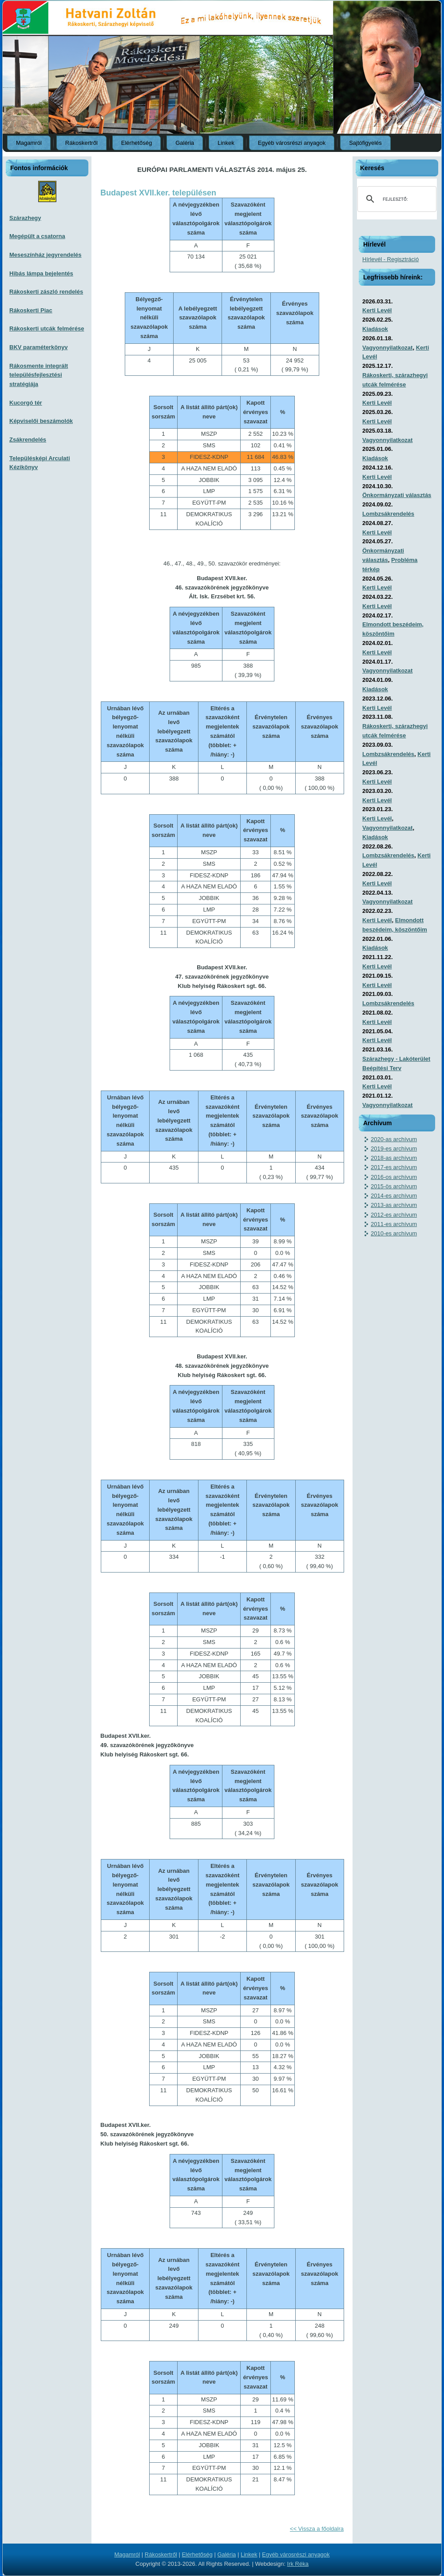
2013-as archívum (394, 1205)
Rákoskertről (81, 142)
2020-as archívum (394, 1139)
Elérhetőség (136, 142)
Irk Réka (298, 2563)
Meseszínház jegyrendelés (45, 254)
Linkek (226, 142)
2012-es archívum (394, 1214)
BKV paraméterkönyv (38, 347)
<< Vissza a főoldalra (317, 2528)
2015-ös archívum (394, 1186)
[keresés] (395, 199)
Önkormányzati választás (396, 495)
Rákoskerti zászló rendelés (46, 291)
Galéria (184, 142)
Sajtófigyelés (365, 142)
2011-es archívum (394, 1224)
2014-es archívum (394, 1195)
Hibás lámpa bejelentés (41, 273)
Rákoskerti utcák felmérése (46, 328)
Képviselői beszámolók (41, 421)
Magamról (29, 142)
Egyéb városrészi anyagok (291, 142)
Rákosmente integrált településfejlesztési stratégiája (38, 375)
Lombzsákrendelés (388, 513)
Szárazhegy (25, 218)
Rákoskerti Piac (30, 310)
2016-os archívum (394, 1177)
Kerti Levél (377, 310)
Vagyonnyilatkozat (387, 347)
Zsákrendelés (27, 439)
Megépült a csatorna (37, 236)
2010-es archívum (394, 1233)
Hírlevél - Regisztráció (390, 259)
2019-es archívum (394, 1148)
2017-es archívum (394, 1167)
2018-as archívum (394, 1158)
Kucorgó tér (25, 402)
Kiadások (375, 329)
